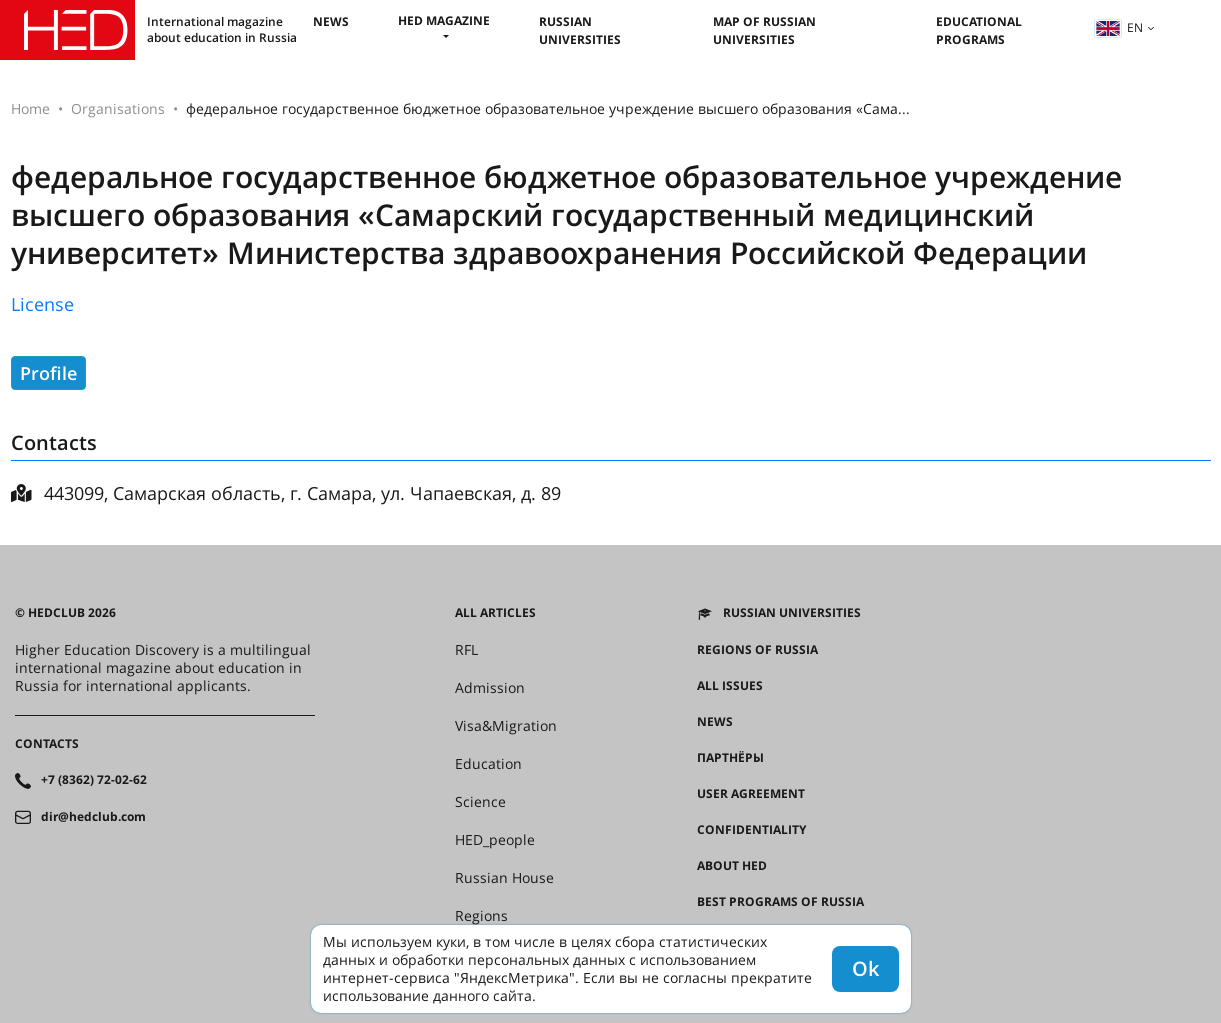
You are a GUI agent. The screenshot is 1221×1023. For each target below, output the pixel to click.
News (331, 21)
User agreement (751, 794)
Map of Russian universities (764, 30)
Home (30, 108)
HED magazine (444, 20)
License (42, 304)
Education (488, 764)
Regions (481, 916)
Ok (865, 968)
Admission (490, 688)
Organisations (118, 108)
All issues (730, 686)
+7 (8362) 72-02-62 (94, 780)
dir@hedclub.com (93, 817)
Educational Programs (979, 30)
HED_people (495, 840)
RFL (466, 650)
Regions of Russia (757, 650)
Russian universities (580, 30)
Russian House (504, 878)
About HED (732, 866)
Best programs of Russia (780, 902)
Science (480, 802)
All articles (495, 613)
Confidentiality (751, 830)
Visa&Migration (506, 726)
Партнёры (730, 758)
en (1119, 27)
